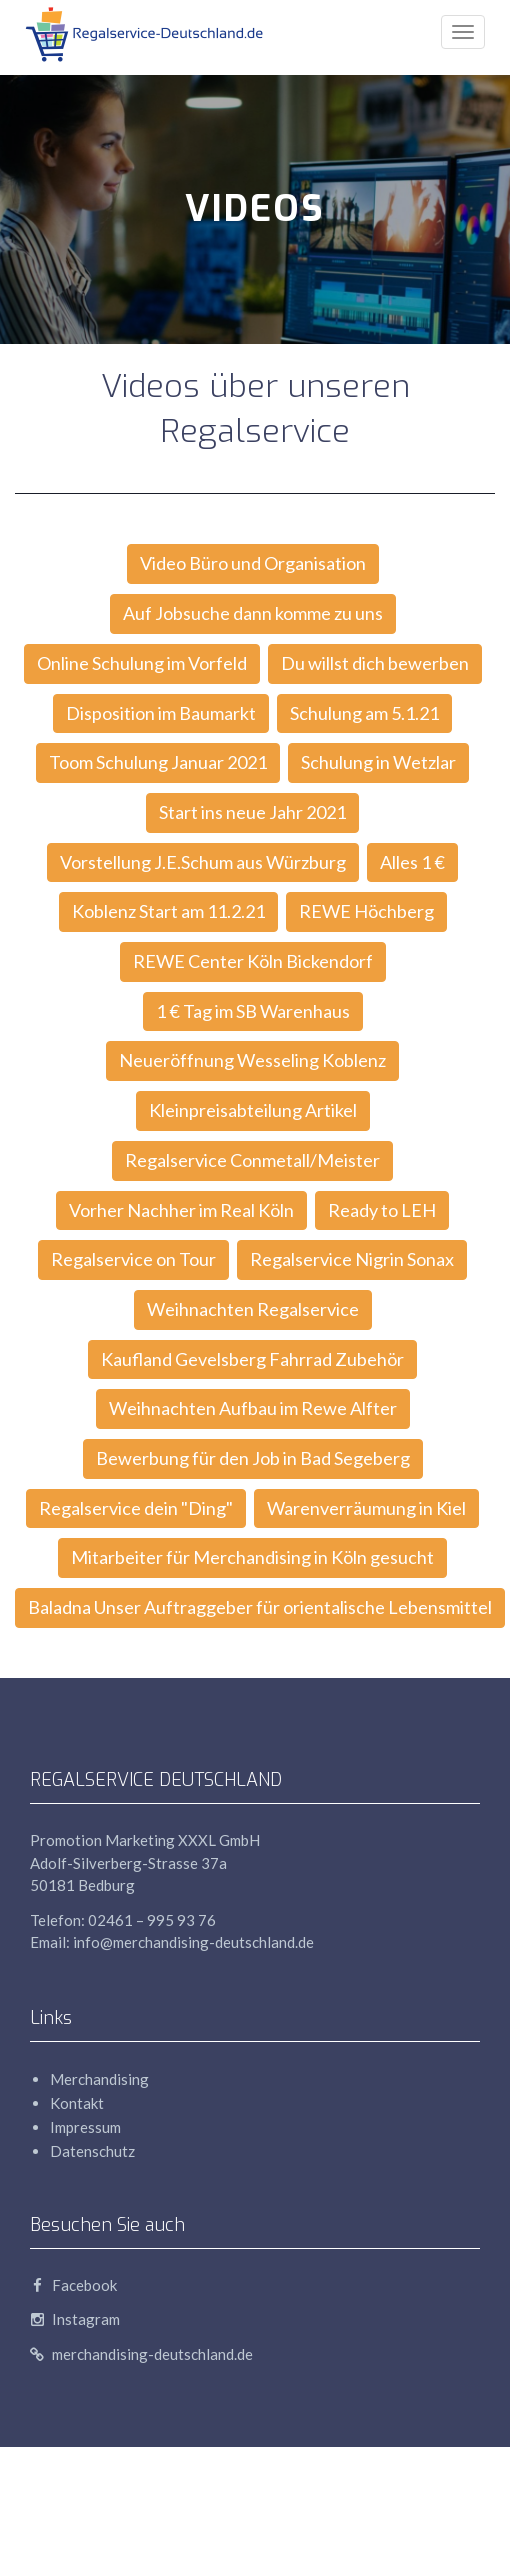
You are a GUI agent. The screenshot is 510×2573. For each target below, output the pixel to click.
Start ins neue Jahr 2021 (252, 812)
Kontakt (77, 2103)
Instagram (75, 2319)
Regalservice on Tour (133, 1259)
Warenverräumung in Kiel (366, 1508)
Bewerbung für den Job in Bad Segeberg (253, 1458)
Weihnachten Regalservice (253, 1309)
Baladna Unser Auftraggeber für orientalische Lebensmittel (260, 1607)
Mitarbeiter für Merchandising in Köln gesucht (252, 1557)
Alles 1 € (412, 862)
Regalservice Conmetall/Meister (252, 1160)
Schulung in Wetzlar (378, 762)
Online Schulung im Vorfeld (142, 663)
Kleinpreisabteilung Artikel (253, 1110)
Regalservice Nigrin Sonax (352, 1259)
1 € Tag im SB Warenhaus (253, 1011)
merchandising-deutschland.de (141, 2354)
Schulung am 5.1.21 (364, 713)
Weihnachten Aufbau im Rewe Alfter (253, 1408)
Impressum (85, 2127)
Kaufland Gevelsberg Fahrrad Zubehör (252, 1359)
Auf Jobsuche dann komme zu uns (253, 613)
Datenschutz (92, 2151)
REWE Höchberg (366, 911)
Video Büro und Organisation (253, 563)
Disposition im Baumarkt (161, 713)
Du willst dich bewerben (375, 663)
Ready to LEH (382, 1210)
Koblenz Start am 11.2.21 (168, 911)
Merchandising (99, 2079)
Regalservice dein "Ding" (136, 1508)
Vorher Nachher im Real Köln (181, 1210)
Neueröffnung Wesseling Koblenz (252, 1060)
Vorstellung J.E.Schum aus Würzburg (203, 862)
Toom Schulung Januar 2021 (158, 762)
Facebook (73, 2285)
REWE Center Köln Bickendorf (253, 961)
